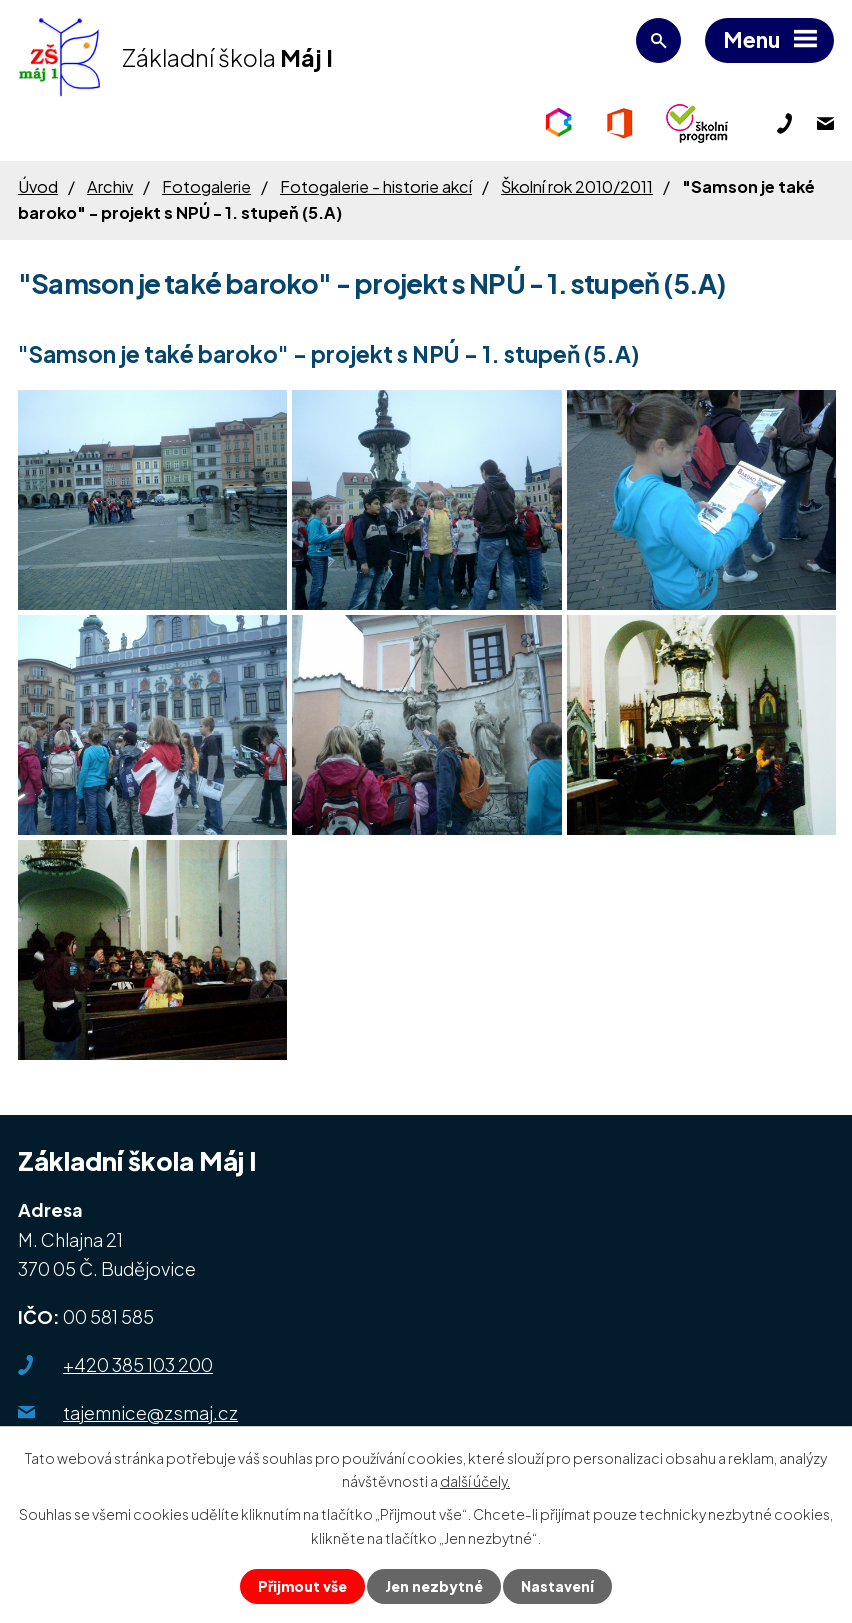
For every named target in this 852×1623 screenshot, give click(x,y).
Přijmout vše (302, 1586)
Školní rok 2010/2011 (577, 186)
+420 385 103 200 (138, 1364)
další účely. (475, 1481)
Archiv (110, 186)
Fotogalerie (206, 186)
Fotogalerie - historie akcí (376, 186)
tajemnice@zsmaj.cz (150, 1412)
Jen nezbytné (434, 1586)
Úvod (38, 186)
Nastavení (557, 1586)
